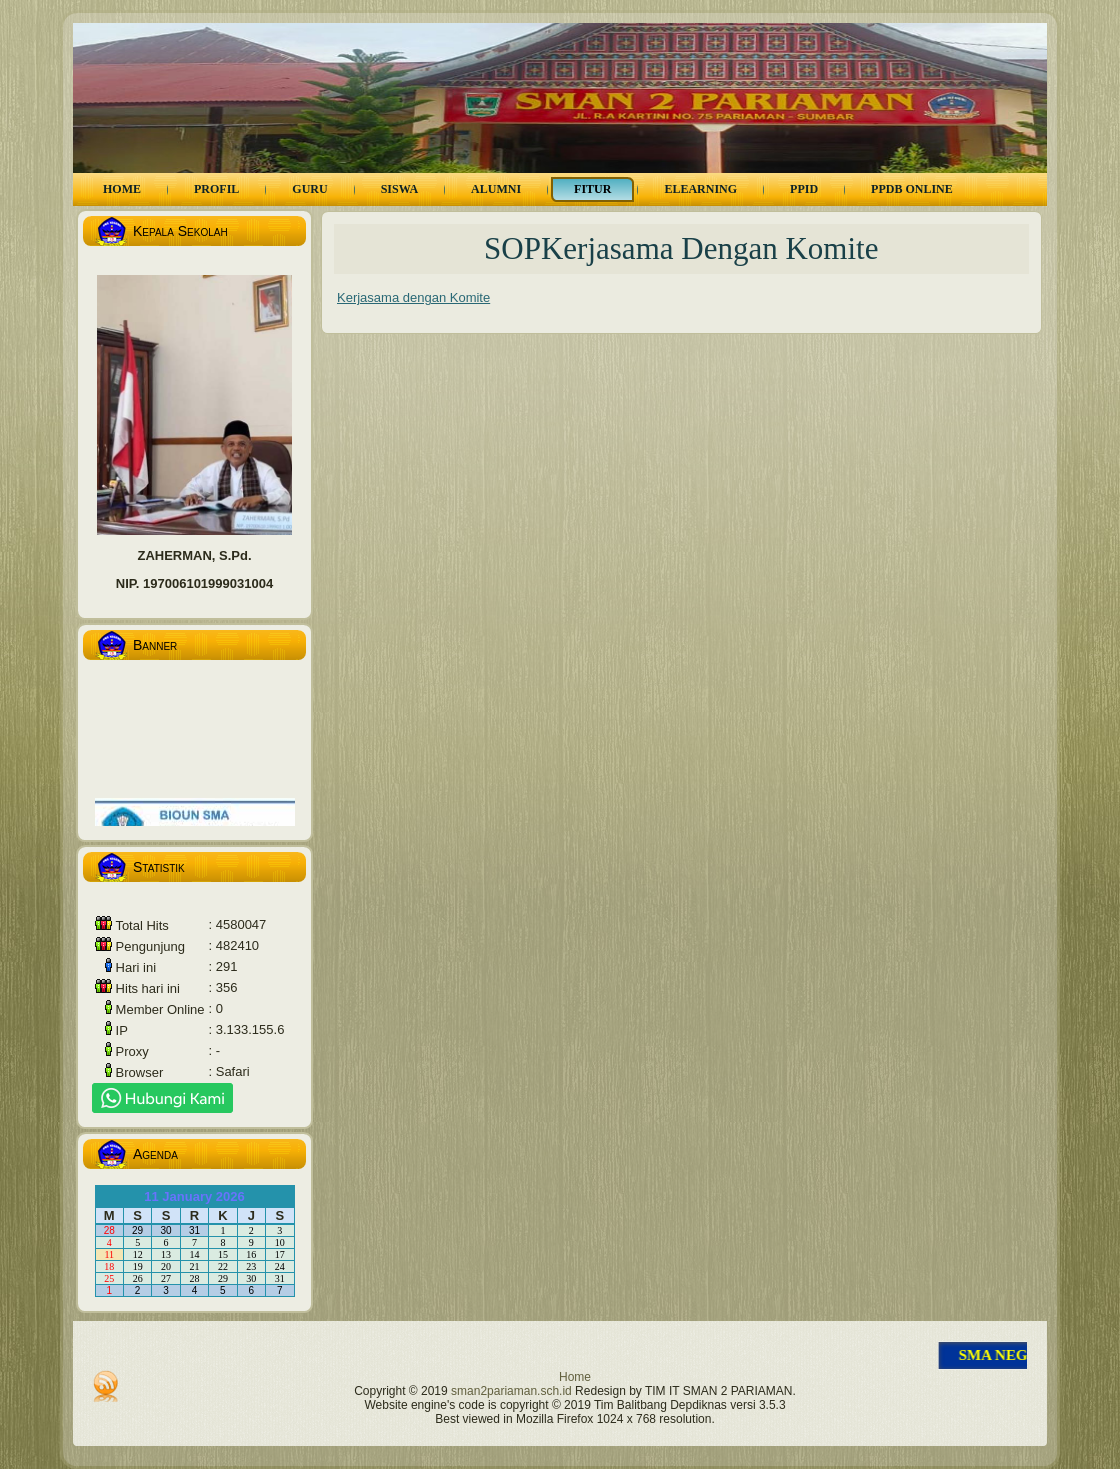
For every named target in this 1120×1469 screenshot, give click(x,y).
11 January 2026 (194, 1196)
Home (575, 1377)
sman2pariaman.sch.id (511, 1391)
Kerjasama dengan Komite (413, 297)
